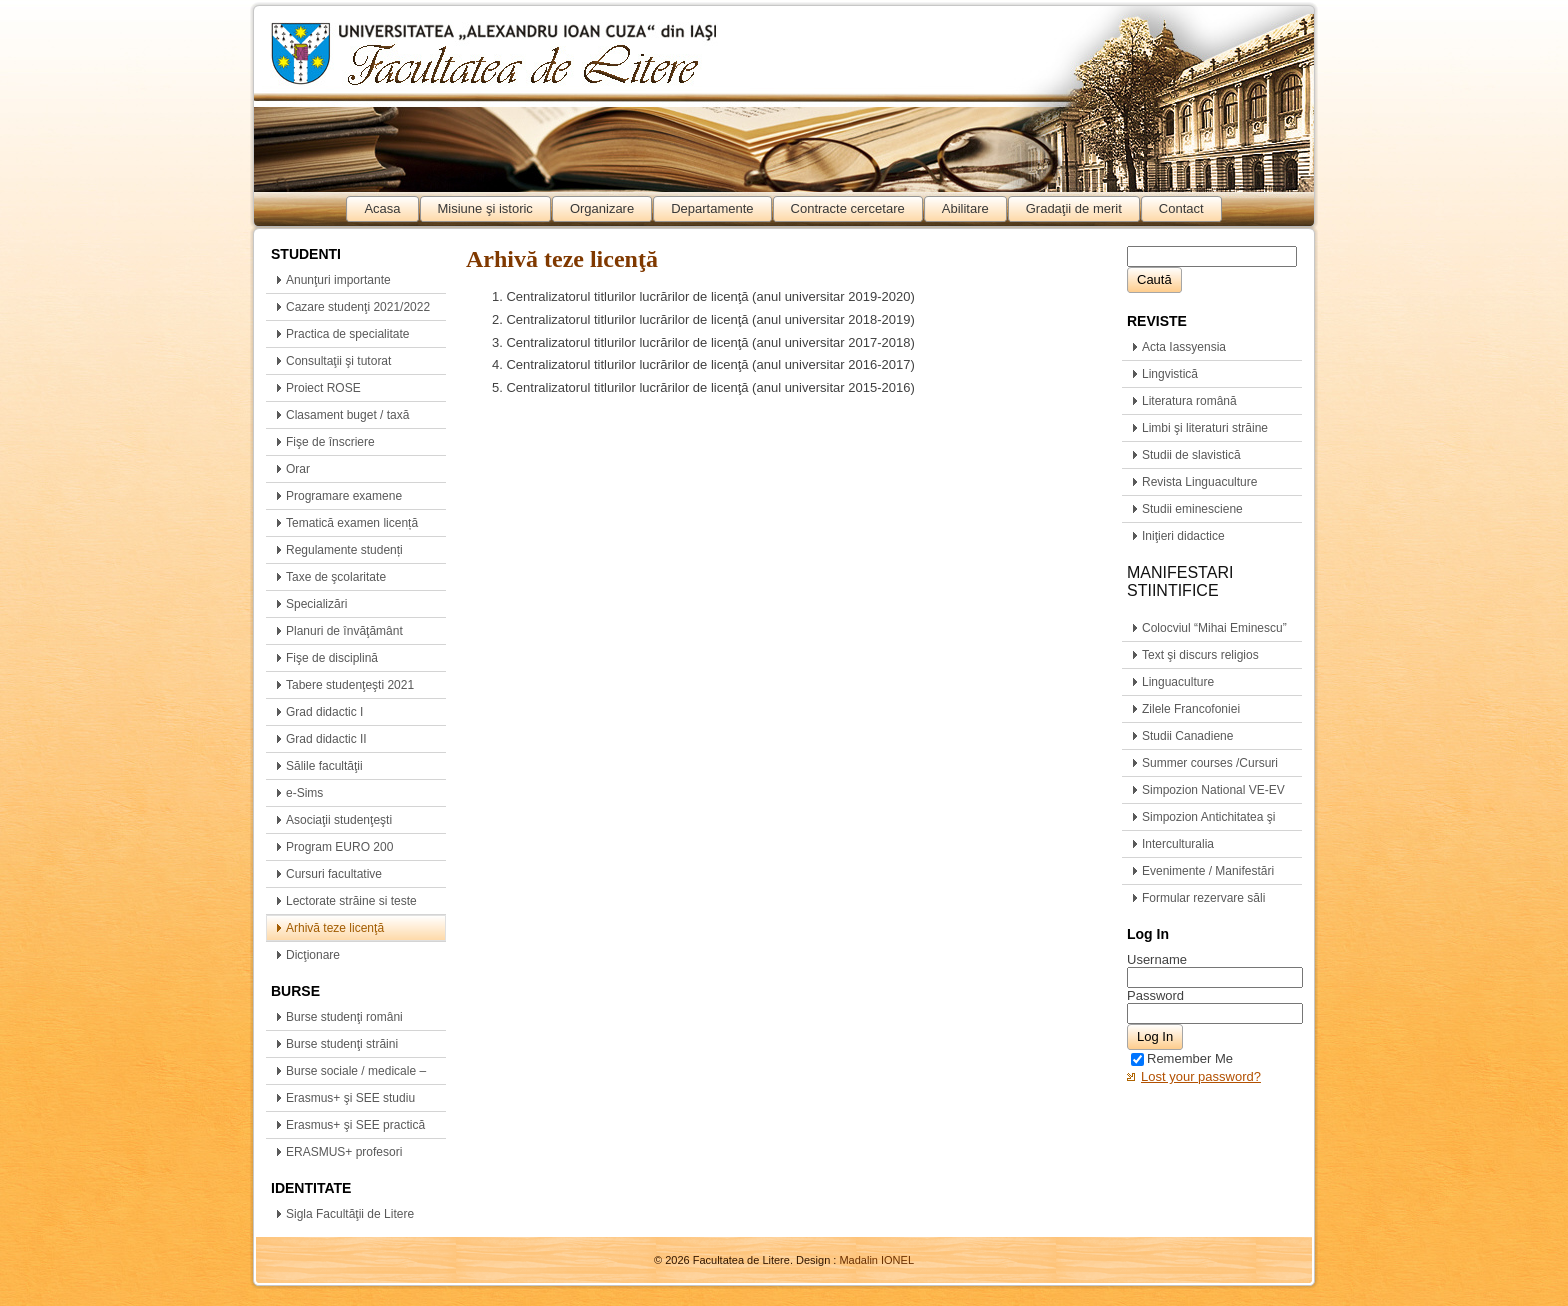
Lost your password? (1201, 1076)
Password (1155, 995)
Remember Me (1182, 1058)
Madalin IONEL (876, 1260)
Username (1157, 959)
